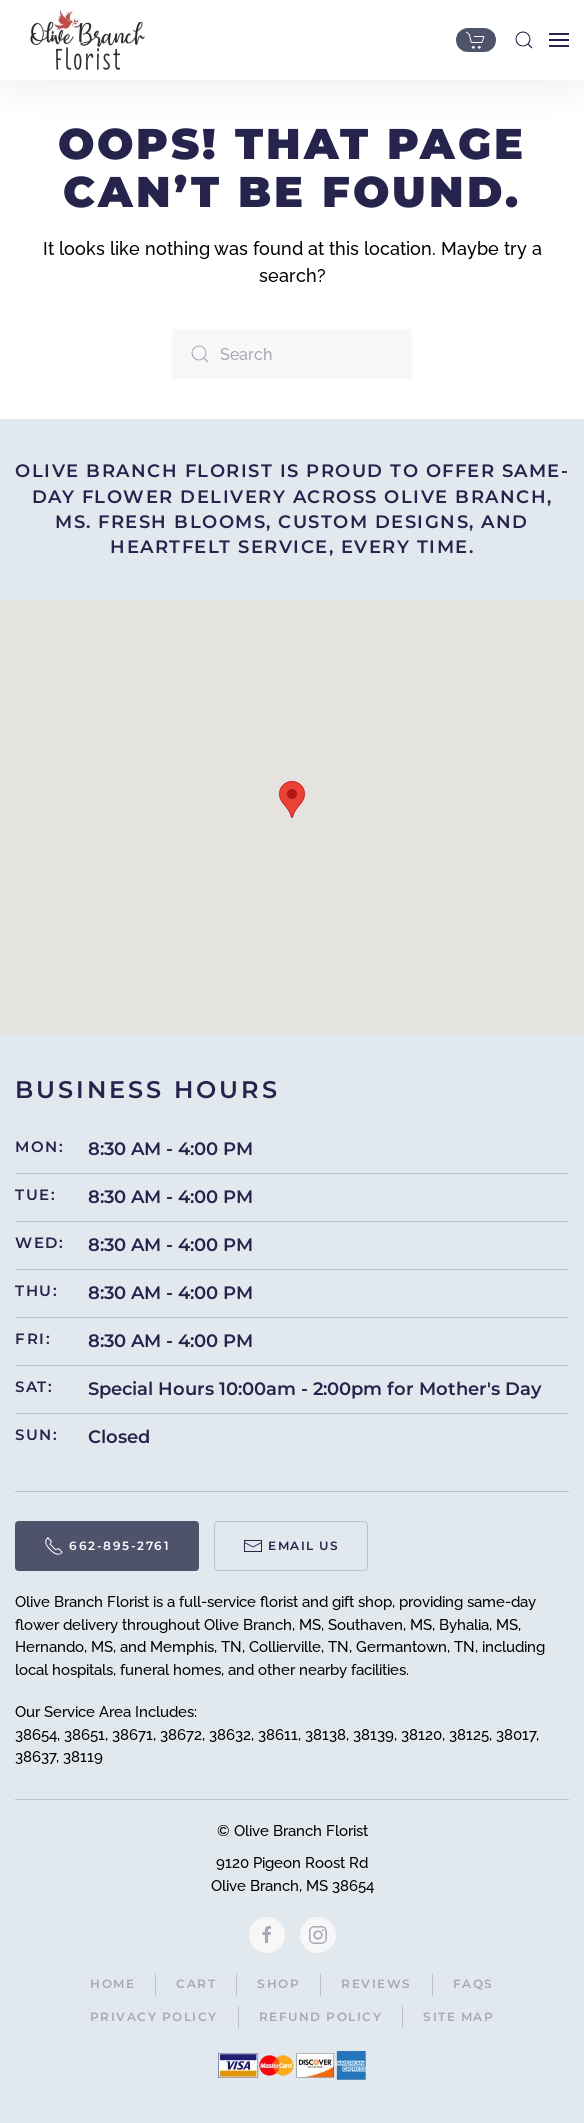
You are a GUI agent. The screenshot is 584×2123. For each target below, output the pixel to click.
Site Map (458, 2016)
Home (112, 1983)
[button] (524, 40)
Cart (196, 1983)
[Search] (292, 354)
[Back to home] (82, 40)
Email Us (291, 1546)
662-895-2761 (107, 1546)
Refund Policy (321, 2016)
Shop (278, 1983)
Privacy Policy (154, 2016)
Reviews (376, 1983)
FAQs (473, 1983)
